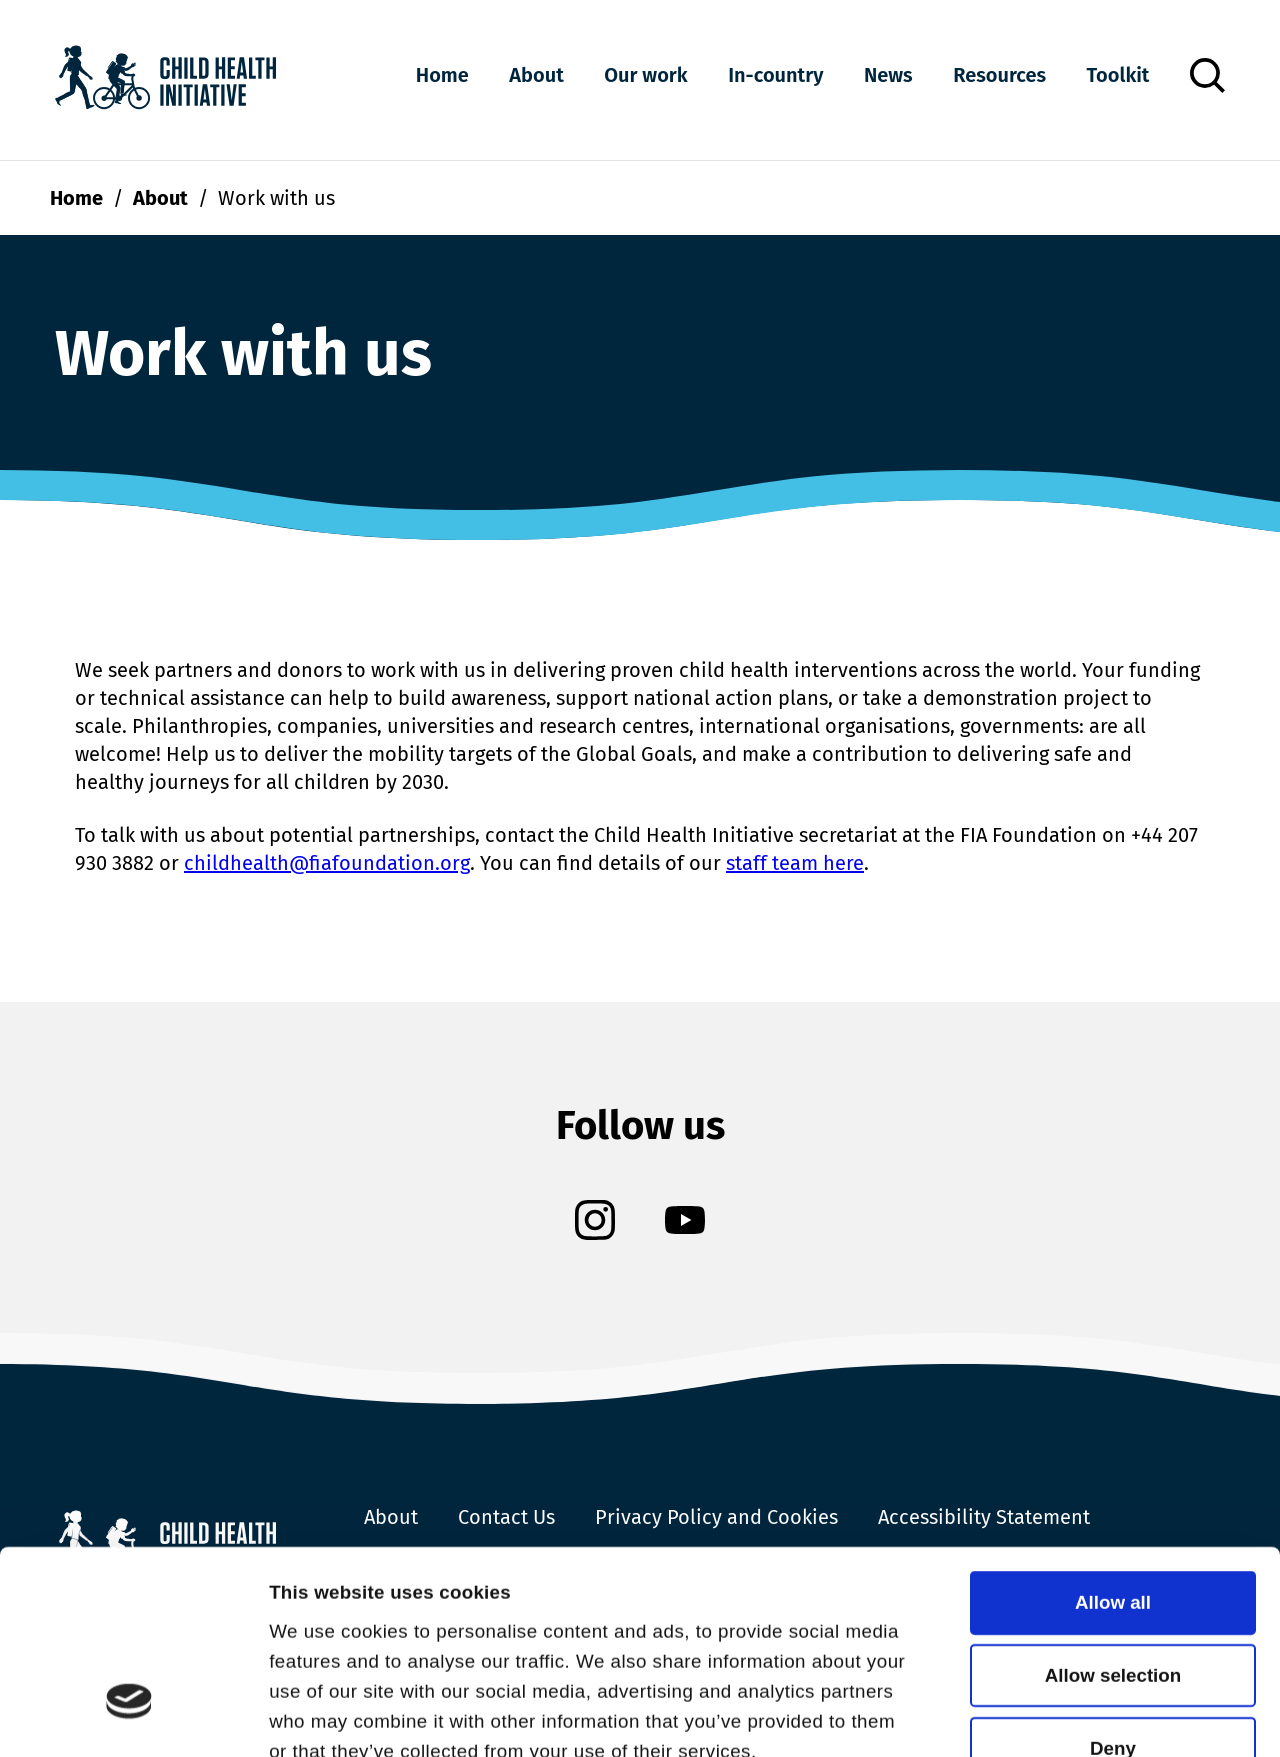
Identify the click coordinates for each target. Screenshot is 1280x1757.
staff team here (795, 863)
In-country (775, 75)
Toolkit (1118, 75)
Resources (999, 75)
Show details (327, 1713)
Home (442, 75)
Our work (645, 75)
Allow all (1113, 1428)
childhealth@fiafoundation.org (327, 863)
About (536, 75)
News (888, 75)
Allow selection (1113, 1501)
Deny (1113, 1574)
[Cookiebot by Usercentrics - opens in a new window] (129, 1715)
